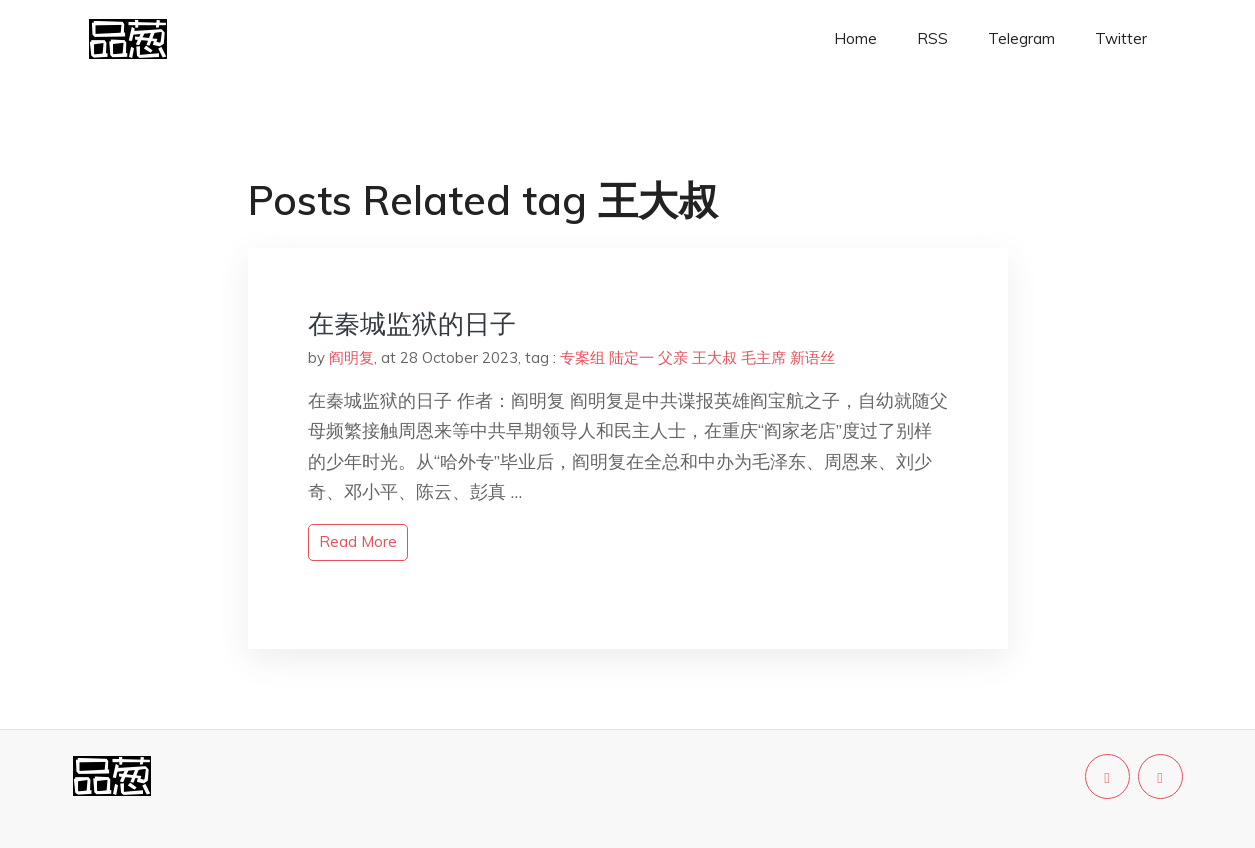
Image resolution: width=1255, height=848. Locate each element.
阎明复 (351, 357)
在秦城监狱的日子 (412, 323)
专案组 (582, 357)
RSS (932, 38)
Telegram (1021, 38)
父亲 (673, 357)
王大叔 (714, 357)
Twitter (1121, 38)
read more (358, 541)
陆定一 (631, 357)
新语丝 (812, 357)
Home (855, 38)
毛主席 (763, 357)
